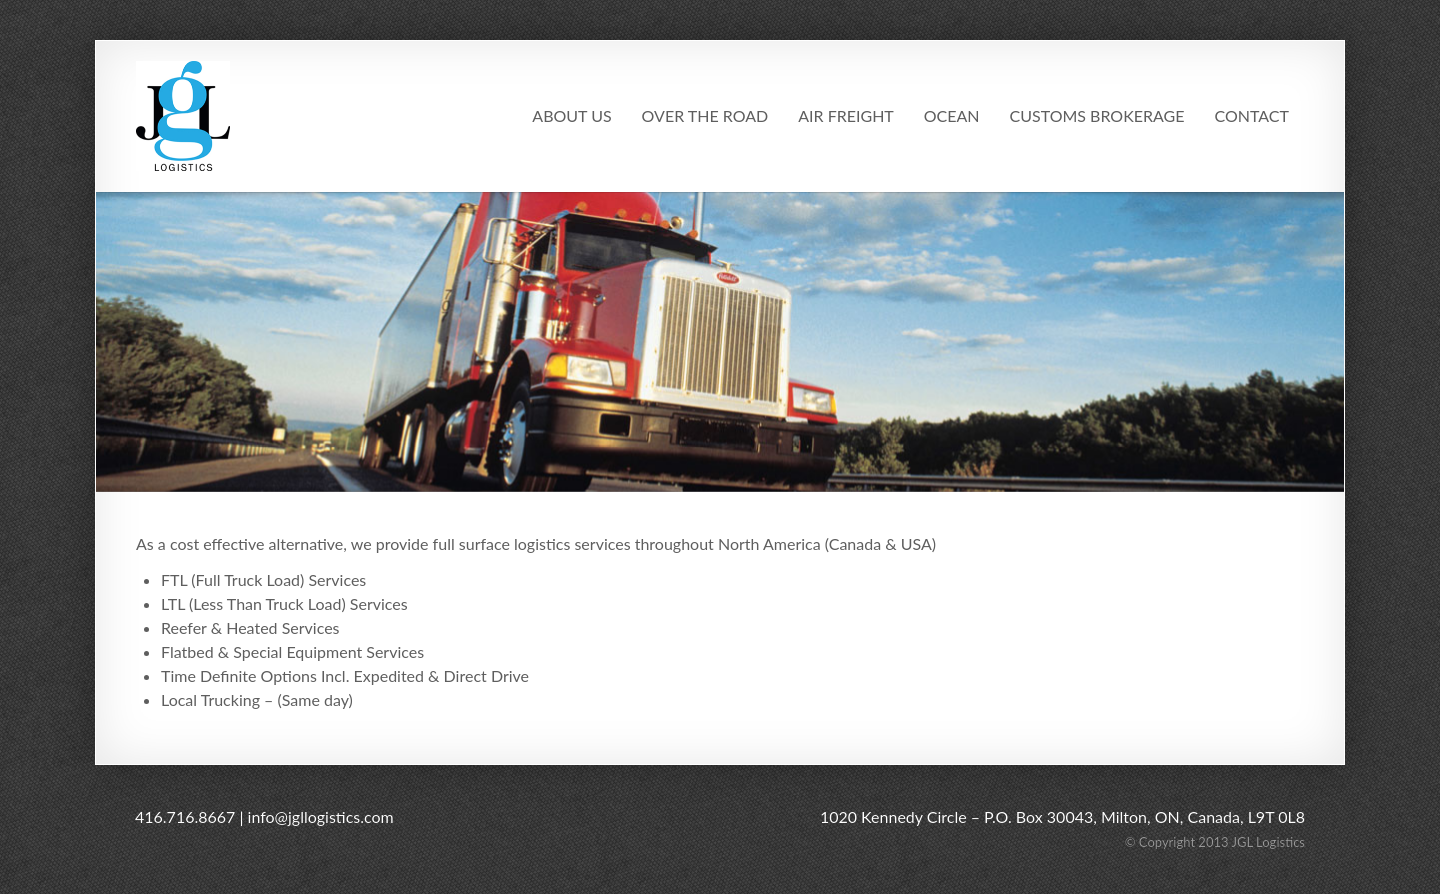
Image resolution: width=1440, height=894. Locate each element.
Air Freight (846, 115)
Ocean (952, 115)
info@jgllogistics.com (321, 816)
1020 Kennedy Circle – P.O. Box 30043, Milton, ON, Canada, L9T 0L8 (1062, 816)
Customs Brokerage (1097, 115)
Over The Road (705, 115)
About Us (571, 115)
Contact (1252, 115)
